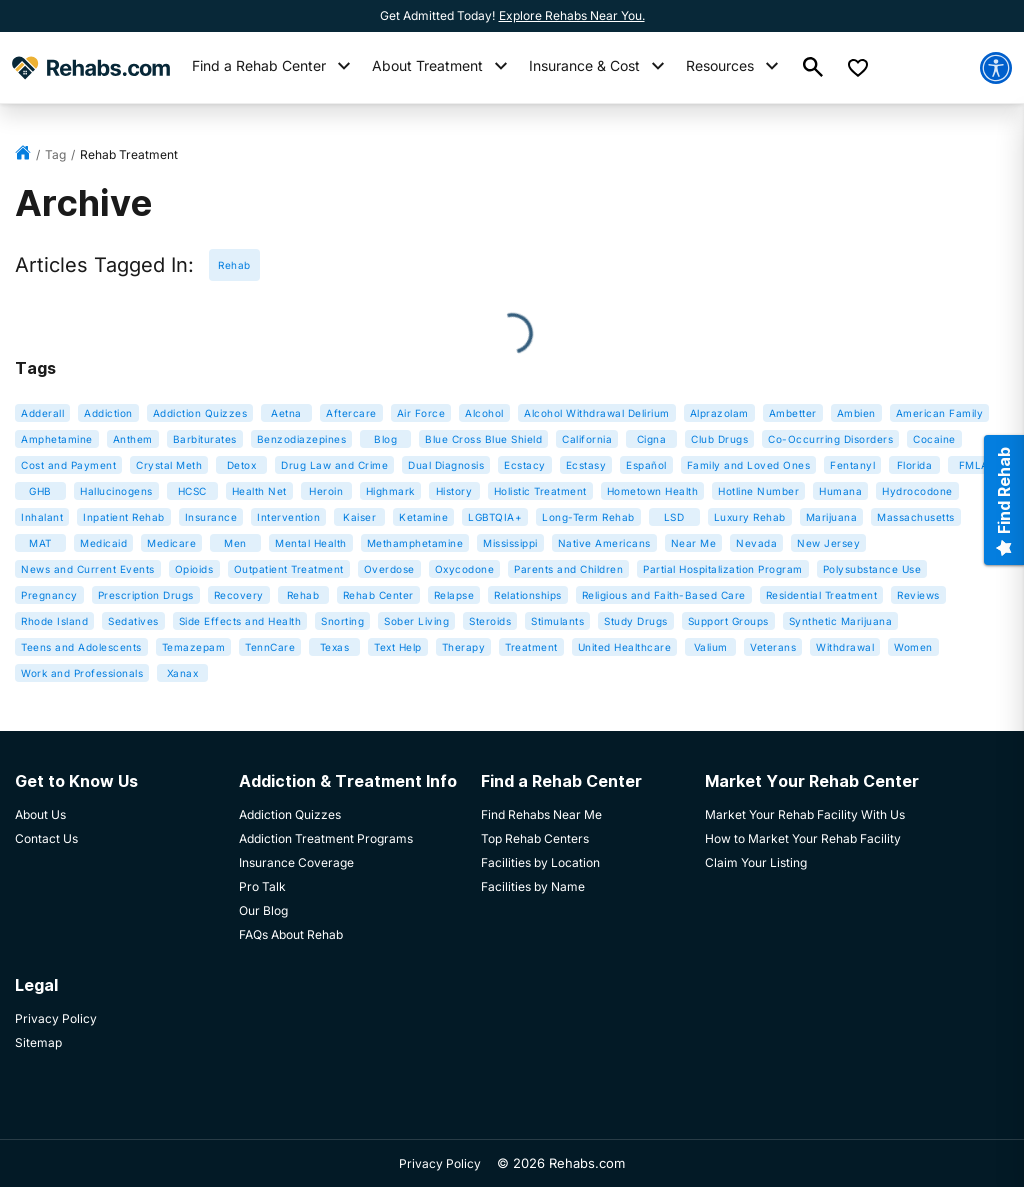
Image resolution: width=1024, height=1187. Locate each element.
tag (55, 154)
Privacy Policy (440, 1163)
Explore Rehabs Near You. (572, 15)
